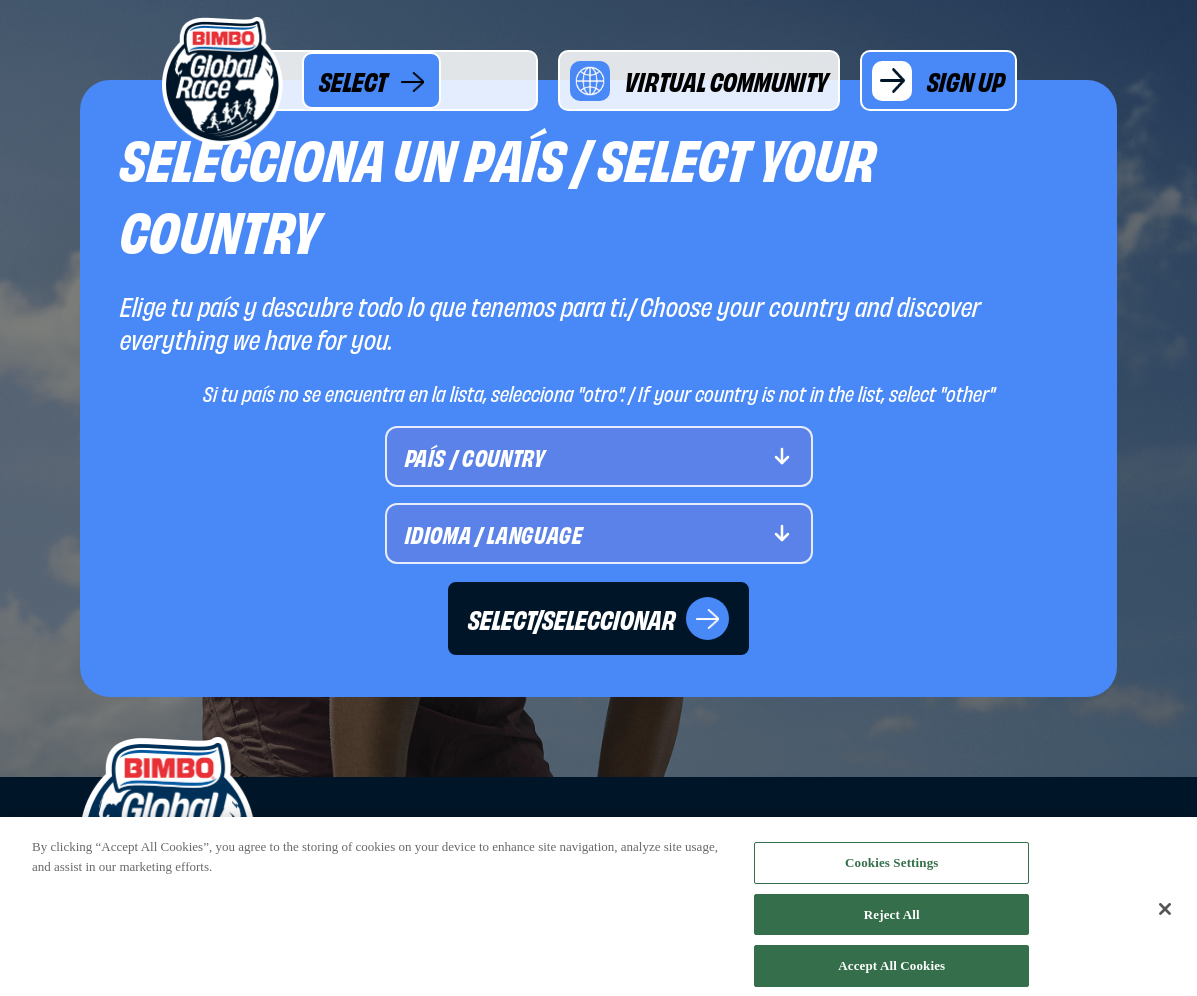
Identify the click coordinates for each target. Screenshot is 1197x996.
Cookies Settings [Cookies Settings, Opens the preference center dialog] (891, 867)
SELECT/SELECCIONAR (598, 618)
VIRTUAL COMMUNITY (699, 81)
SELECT (371, 80)
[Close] (1165, 915)
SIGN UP (938, 81)
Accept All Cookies (891, 970)
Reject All (892, 918)
